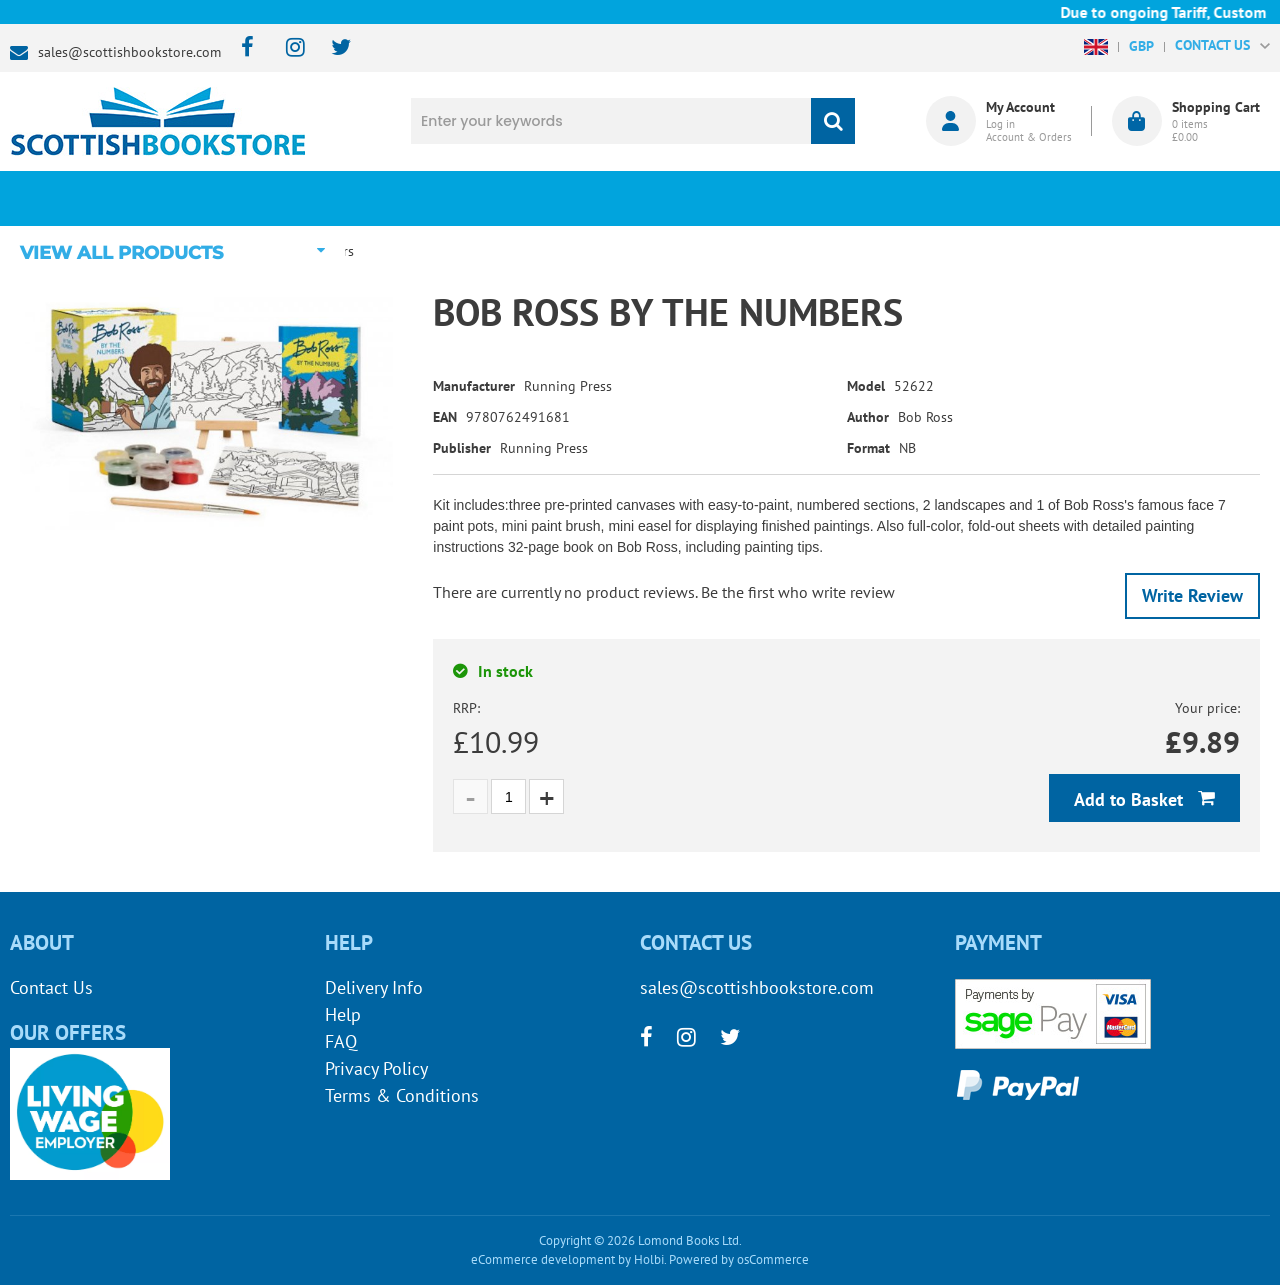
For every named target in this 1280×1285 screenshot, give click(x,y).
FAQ (341, 1041)
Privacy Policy (376, 1068)
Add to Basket (1131, 799)
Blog (745, 198)
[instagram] (286, 48)
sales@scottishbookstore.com (129, 52)
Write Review (1192, 595)
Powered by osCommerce (739, 1259)
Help (343, 1014)
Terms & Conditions (402, 1095)
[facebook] (241, 48)
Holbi (649, 1259)
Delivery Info (374, 987)
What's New (536, 198)
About (955, 198)
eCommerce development (543, 1259)
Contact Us (51, 987)
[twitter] (331, 48)
